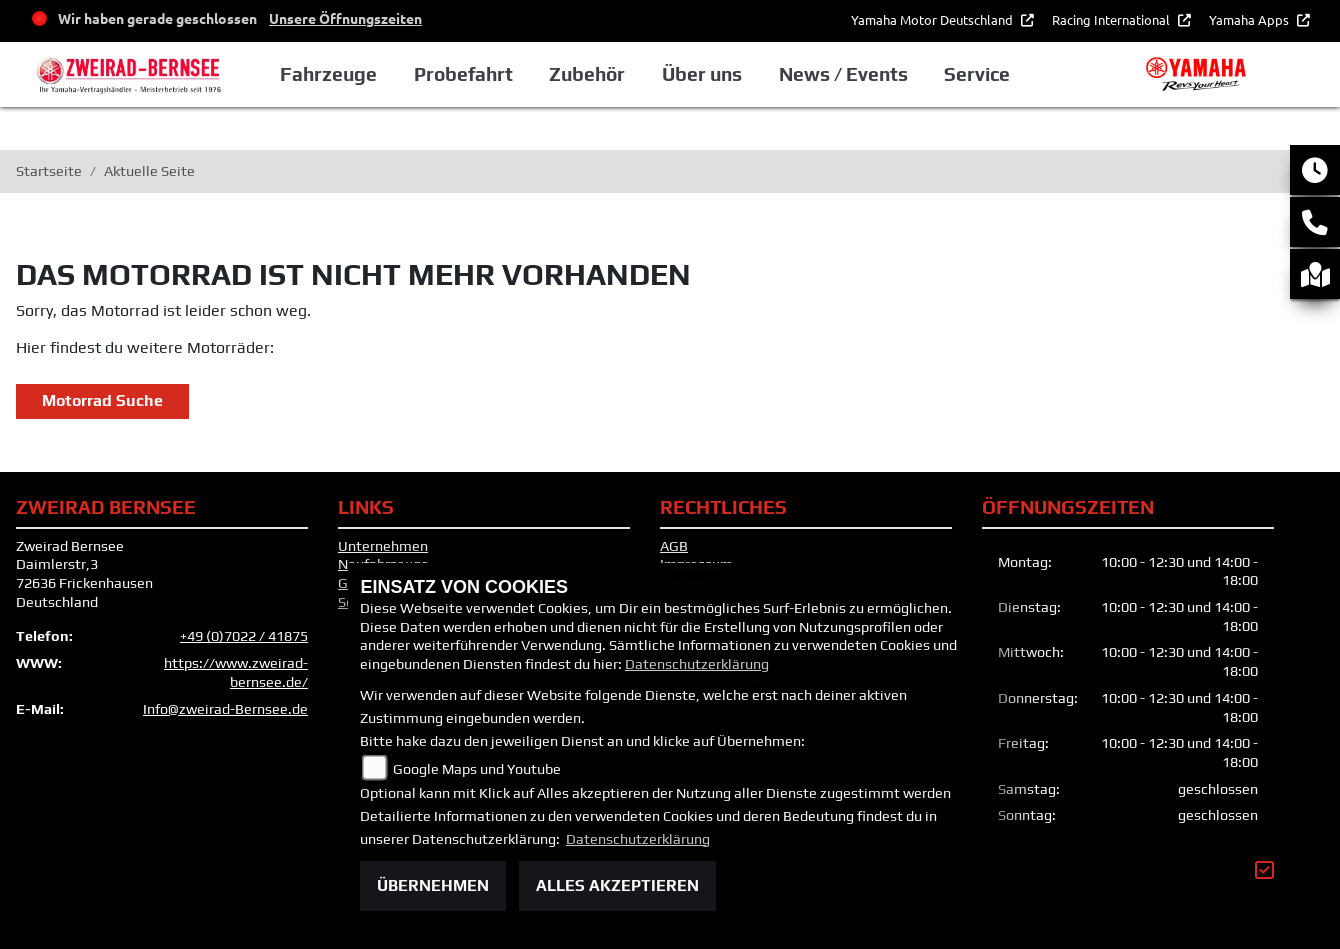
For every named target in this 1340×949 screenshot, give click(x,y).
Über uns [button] (718, 74)
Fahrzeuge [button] (345, 74)
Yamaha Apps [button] (1250, 19)
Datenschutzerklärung (697, 664)
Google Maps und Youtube (477, 769)
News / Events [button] (859, 74)
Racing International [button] (1112, 19)
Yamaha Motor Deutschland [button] (933, 19)
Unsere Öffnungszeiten (345, 18)
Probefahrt (480, 74)
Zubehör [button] (604, 74)
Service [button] (993, 74)
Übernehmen (433, 885)
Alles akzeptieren (617, 885)
